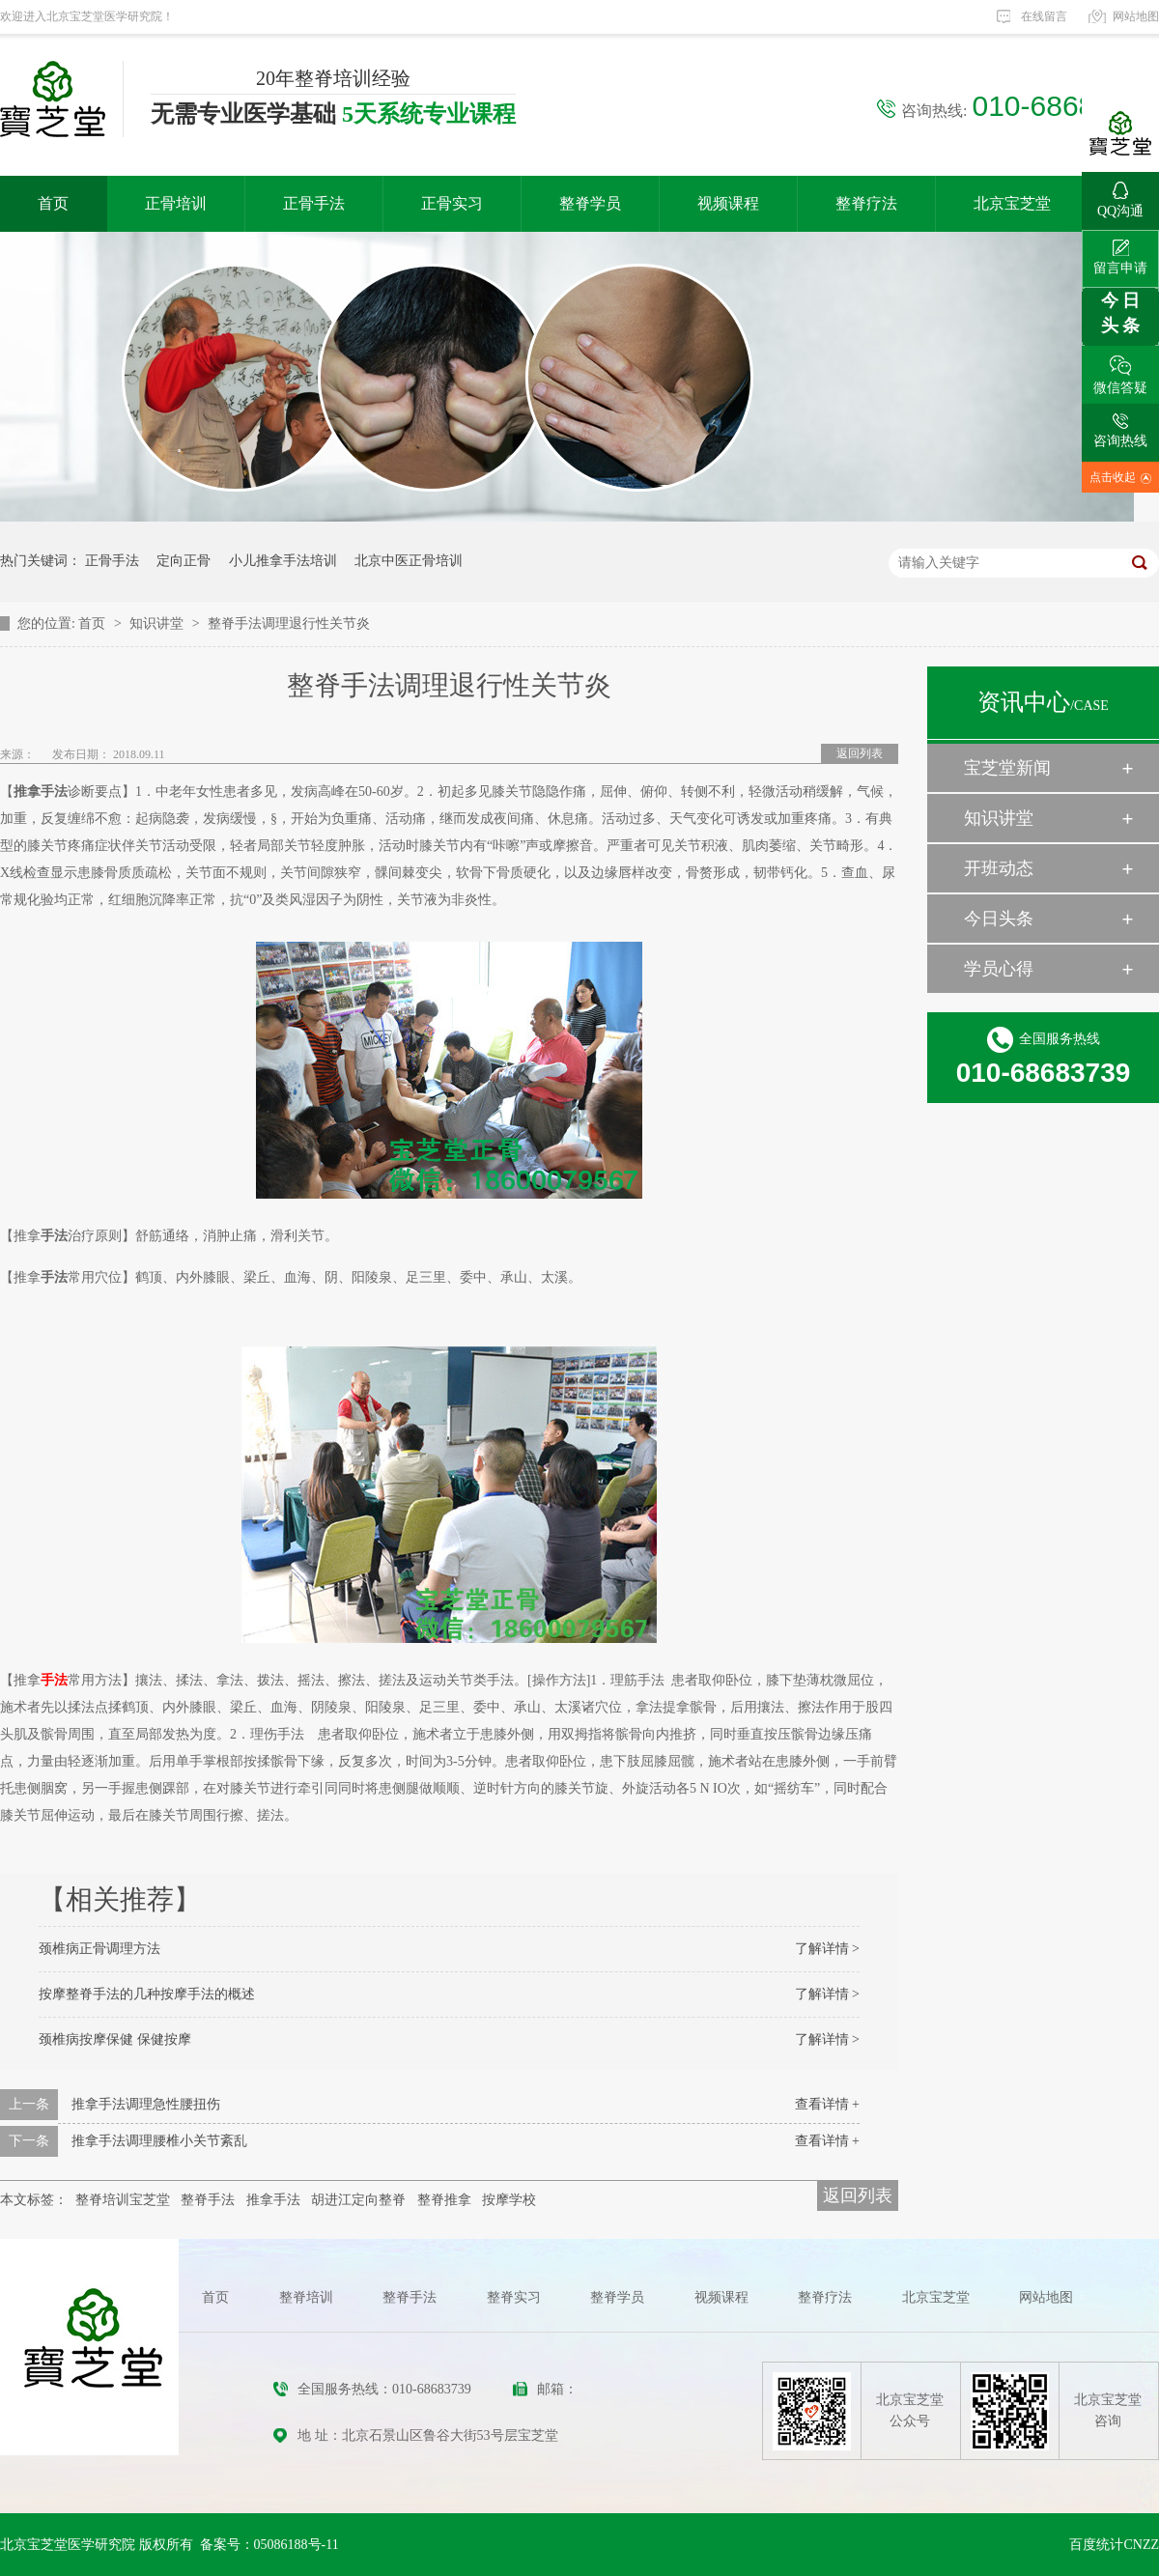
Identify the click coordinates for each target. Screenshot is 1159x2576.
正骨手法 (314, 203)
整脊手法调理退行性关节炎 (289, 623)
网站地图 (1136, 16)
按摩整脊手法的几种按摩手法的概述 (147, 1994)
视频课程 (728, 203)
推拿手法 (273, 2200)
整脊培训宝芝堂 (122, 2200)
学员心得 (998, 968)
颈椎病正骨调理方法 (99, 1948)
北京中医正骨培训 (408, 560)
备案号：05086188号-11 (269, 2544)
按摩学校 (509, 2200)
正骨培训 (176, 203)
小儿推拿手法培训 (283, 560)
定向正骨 (183, 560)
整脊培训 (306, 2297)
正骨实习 (452, 203)
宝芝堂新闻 (1007, 768)
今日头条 (998, 918)
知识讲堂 (158, 623)
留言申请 (1120, 252)
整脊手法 (208, 2200)
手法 (54, 1680)
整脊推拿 (444, 2200)
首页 (53, 203)
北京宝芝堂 (1012, 203)
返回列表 (859, 753)
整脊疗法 (866, 203)
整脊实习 (514, 2297)
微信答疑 (1120, 370)
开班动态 (998, 868)
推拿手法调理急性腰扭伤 (145, 2104)
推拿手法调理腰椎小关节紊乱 (159, 2141)
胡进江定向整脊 (358, 2200)
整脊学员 (590, 203)
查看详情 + (827, 2104)
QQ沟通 (1120, 195)
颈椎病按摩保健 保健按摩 (115, 2039)
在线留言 (1044, 16)
